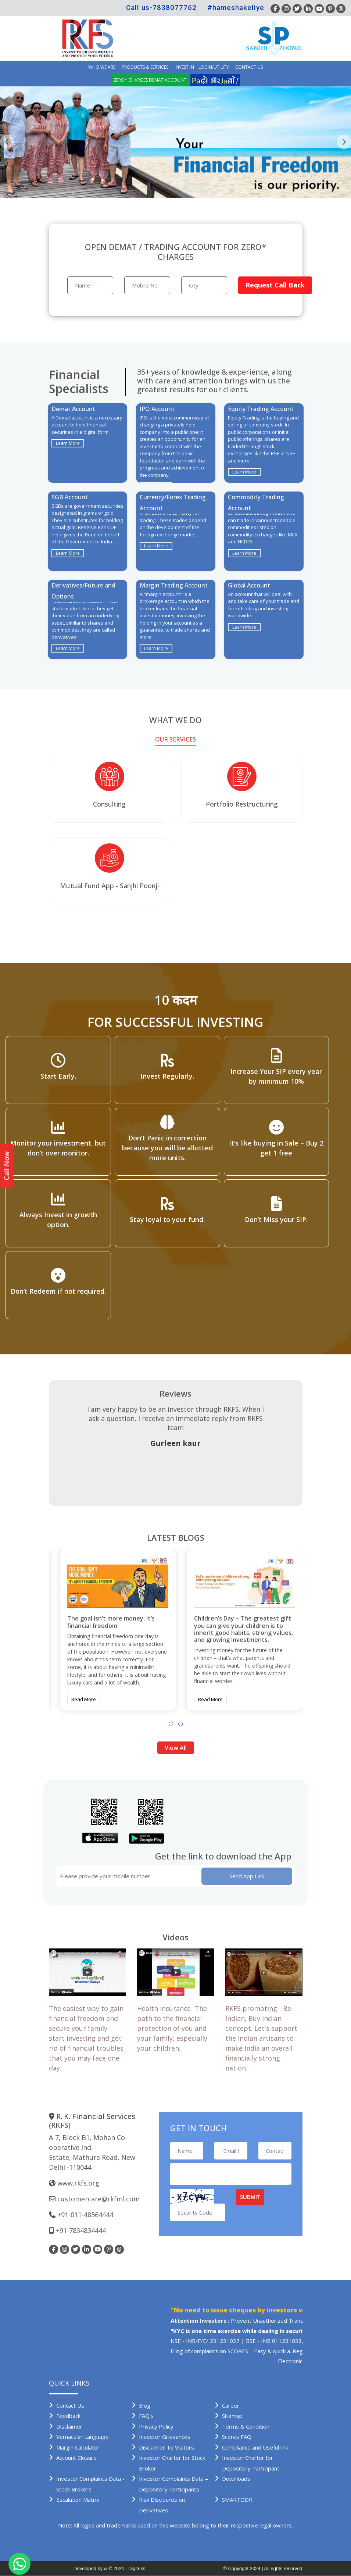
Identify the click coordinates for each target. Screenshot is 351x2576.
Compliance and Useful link (255, 2447)
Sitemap (232, 2415)
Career (230, 2405)
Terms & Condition (245, 2426)
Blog (144, 2405)
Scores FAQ (236, 2436)
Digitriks (136, 2568)
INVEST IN (184, 67)
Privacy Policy (156, 2426)
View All (176, 1748)
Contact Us (249, 67)
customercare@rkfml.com (98, 2198)
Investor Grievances (164, 2436)
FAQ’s (146, 2415)
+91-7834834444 (81, 2230)
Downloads (236, 2478)
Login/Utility (213, 67)
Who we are (101, 67)
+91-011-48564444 (85, 2214)
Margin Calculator (78, 2447)
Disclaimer (69, 2426)
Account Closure (76, 2457)
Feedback (68, 2415)
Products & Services (145, 67)
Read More (83, 1699)
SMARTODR (237, 2499)
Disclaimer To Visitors (166, 2447)
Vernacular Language (82, 2436)
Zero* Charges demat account (149, 80)
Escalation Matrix (77, 2499)
